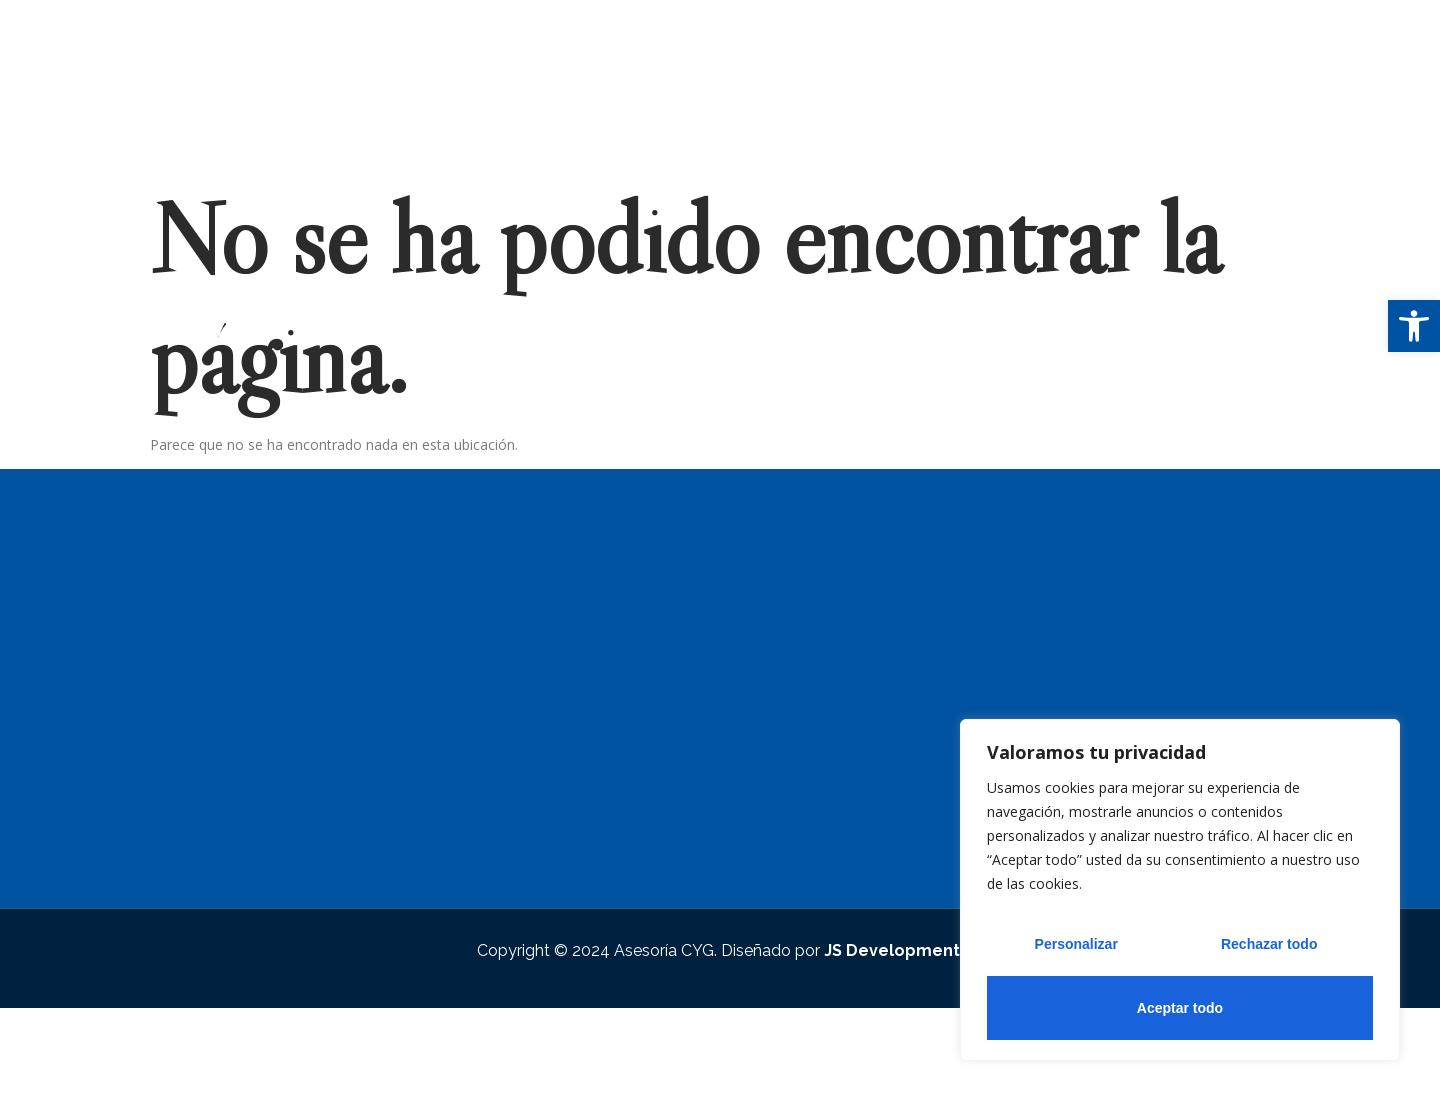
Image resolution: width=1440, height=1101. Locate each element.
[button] (1414, 326)
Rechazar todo (1269, 944)
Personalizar (1076, 944)
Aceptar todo (1180, 1008)
